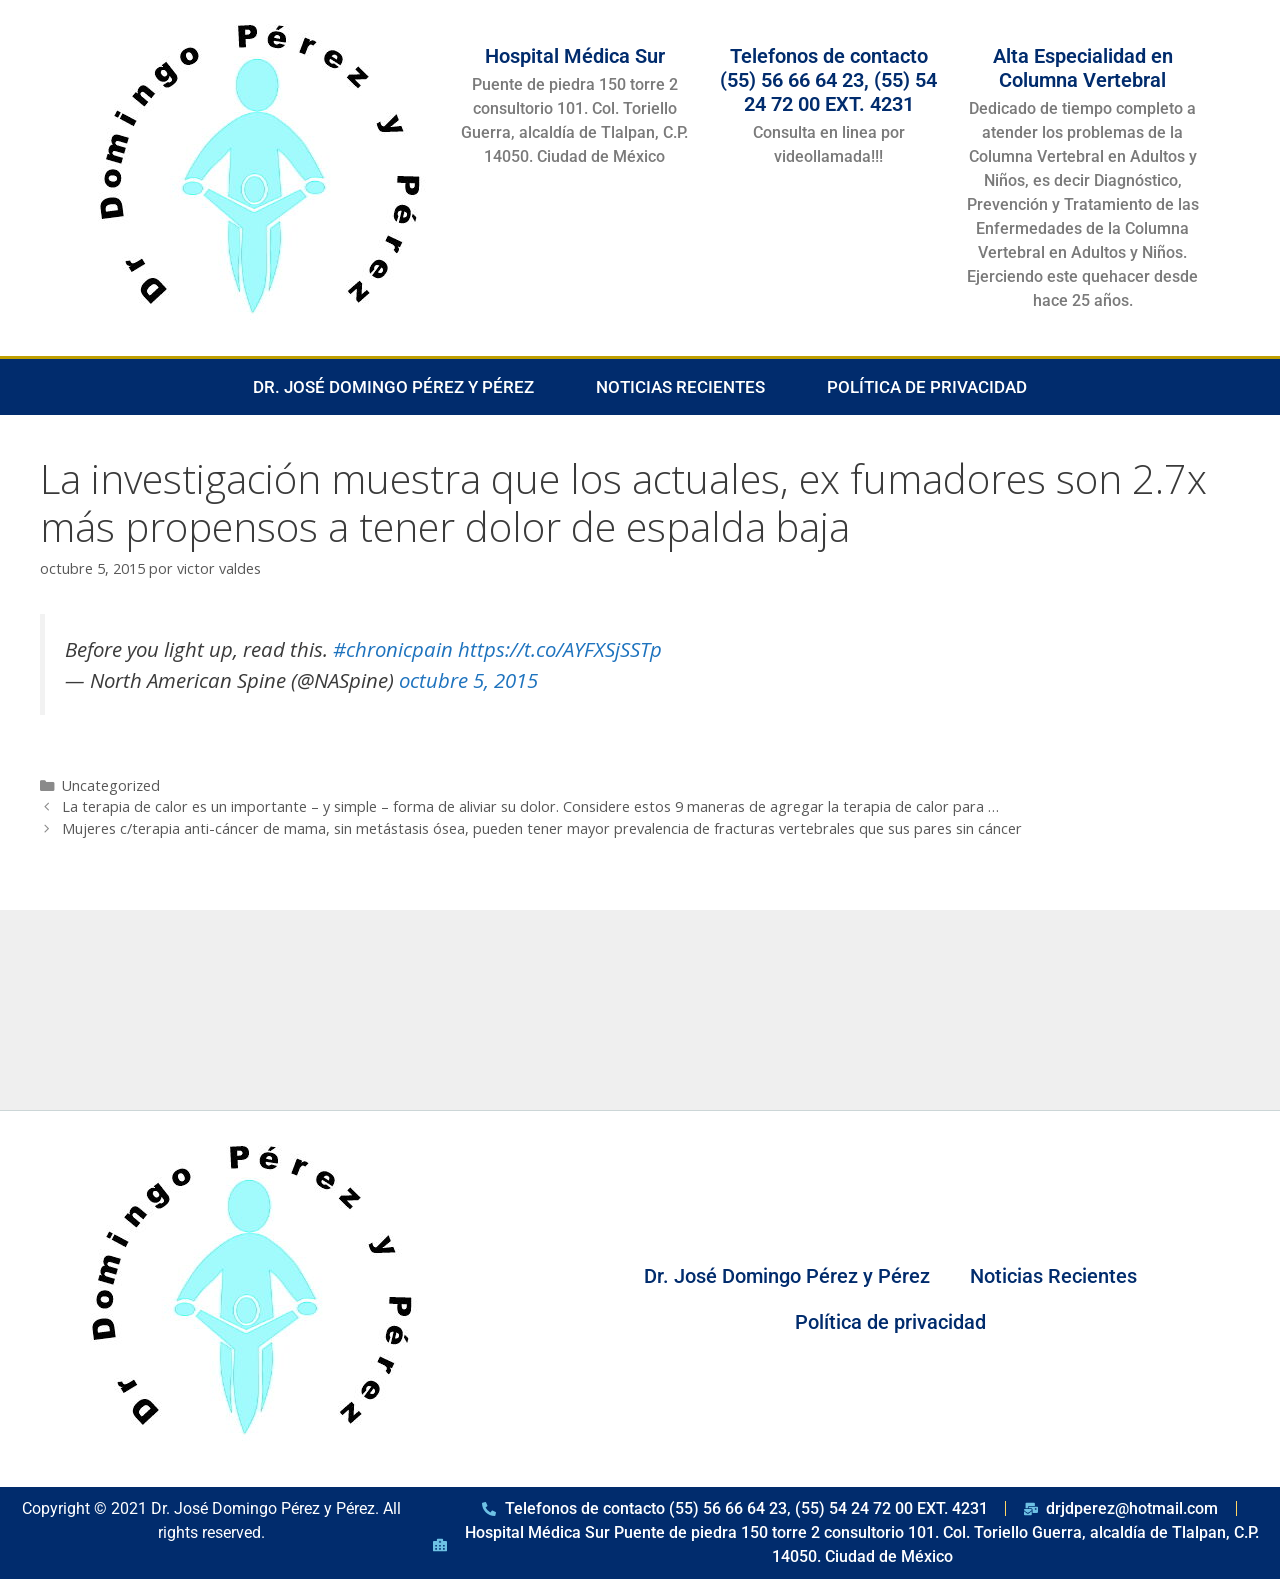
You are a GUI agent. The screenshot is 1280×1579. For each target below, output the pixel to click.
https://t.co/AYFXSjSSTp (560, 649)
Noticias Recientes (680, 387)
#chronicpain (393, 649)
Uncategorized (111, 785)
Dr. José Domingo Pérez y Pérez (393, 387)
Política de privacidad (927, 387)
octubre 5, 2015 (468, 680)
